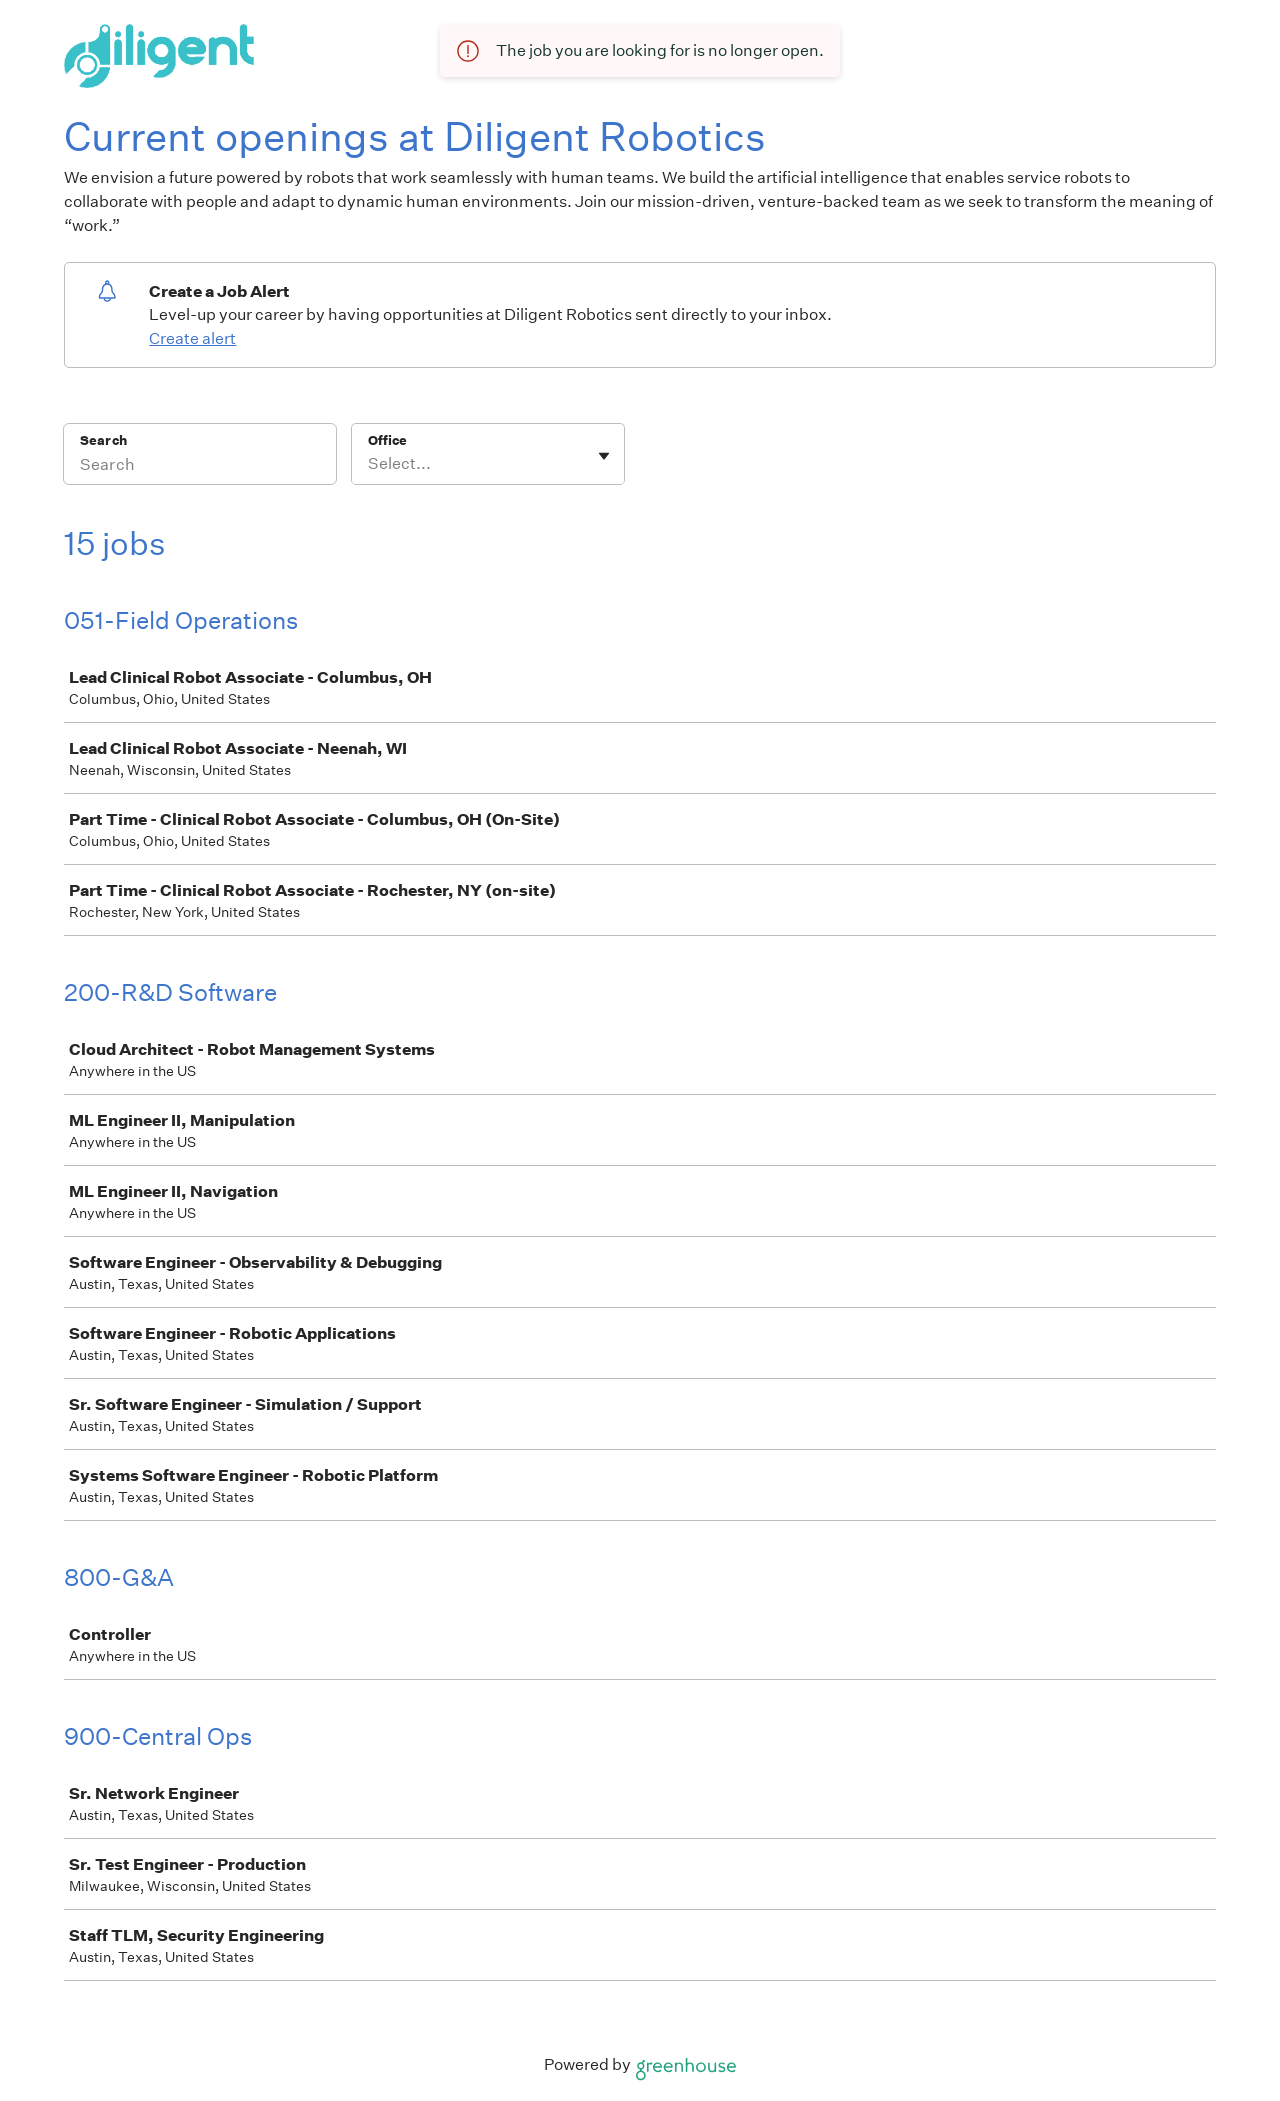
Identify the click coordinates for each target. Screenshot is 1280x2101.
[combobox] (369, 464)
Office (387, 440)
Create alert (192, 338)
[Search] (200, 467)
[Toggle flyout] (604, 456)
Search (103, 440)
